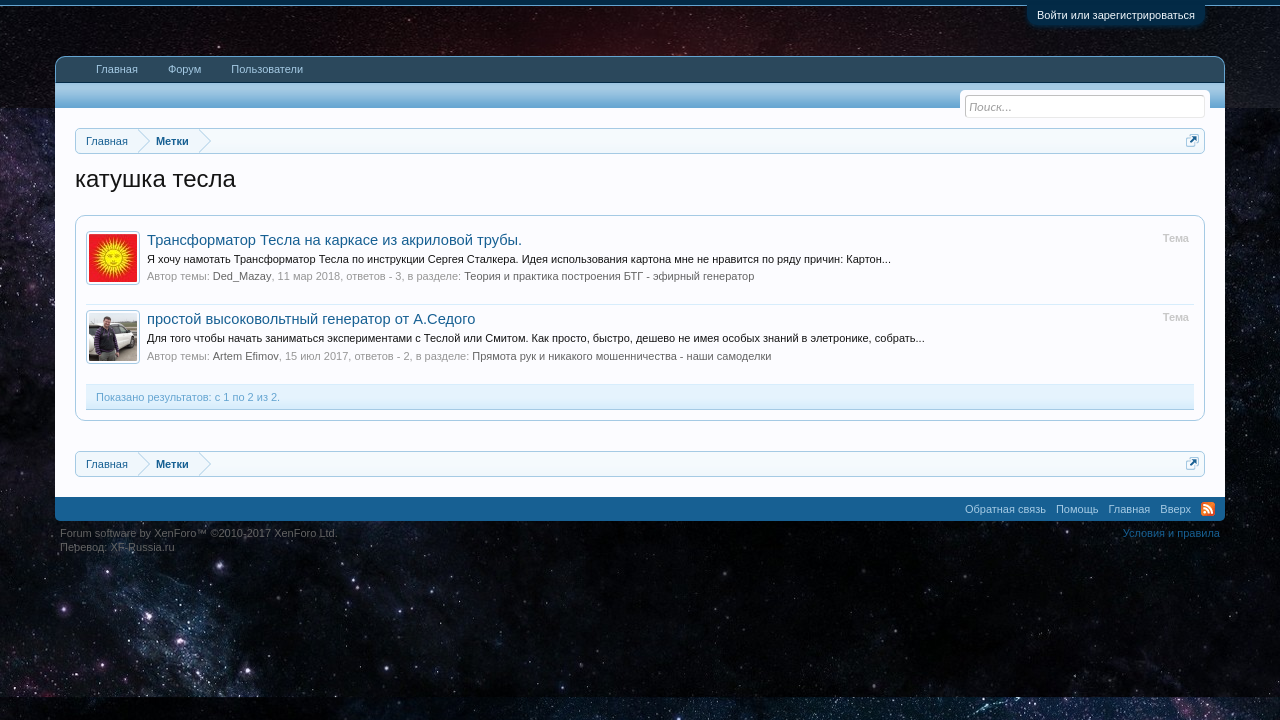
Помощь (1077, 658)
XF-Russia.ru (142, 696)
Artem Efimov (246, 505)
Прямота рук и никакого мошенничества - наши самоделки (621, 505)
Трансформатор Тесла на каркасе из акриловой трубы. (334, 389)
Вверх (1175, 658)
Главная (117, 69)
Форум (184, 69)
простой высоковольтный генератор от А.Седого (311, 468)
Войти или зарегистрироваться (1116, 15)
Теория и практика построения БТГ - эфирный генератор (609, 425)
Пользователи (267, 69)
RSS (1208, 658)
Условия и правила (1171, 682)
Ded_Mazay (242, 425)
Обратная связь (1005, 658)
